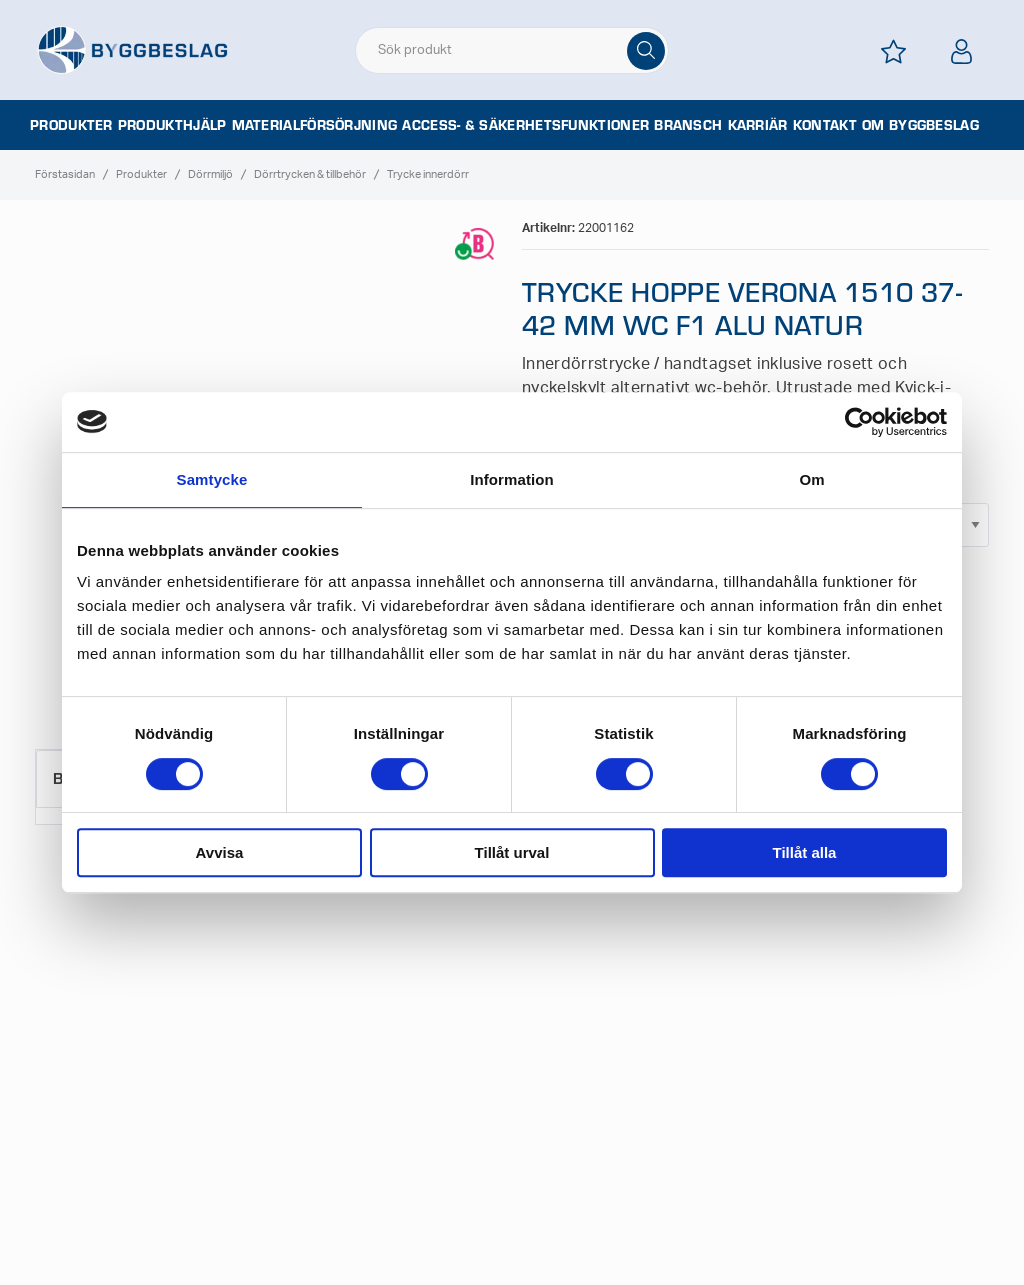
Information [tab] (512, 479)
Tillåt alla (805, 852)
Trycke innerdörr (428, 174)
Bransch (688, 125)
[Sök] (646, 51)
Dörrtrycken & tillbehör (310, 174)
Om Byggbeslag (920, 125)
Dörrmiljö (210, 174)
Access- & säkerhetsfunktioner (525, 125)
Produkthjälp (172, 125)
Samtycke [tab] (212, 479)
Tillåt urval (512, 852)
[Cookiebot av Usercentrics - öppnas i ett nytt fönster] (859, 422)
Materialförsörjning (315, 125)
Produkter (71, 125)
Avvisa (220, 852)
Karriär (758, 125)
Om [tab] (811, 479)
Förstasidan (65, 174)
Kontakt (825, 125)
